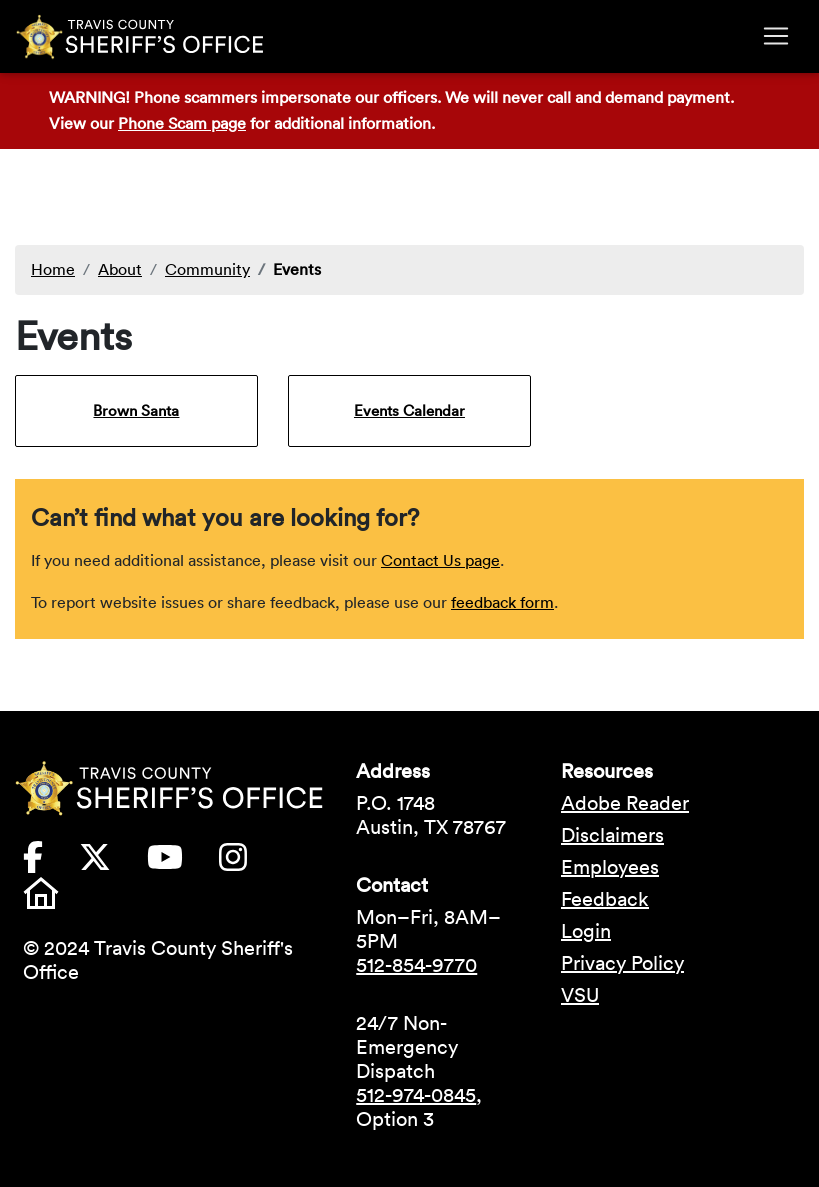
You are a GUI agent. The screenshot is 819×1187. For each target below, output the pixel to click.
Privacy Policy (622, 963)
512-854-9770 (416, 965)
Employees (610, 867)
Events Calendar (409, 410)
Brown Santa (136, 410)
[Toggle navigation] (776, 36)
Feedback (605, 899)
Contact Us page (440, 560)
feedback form (502, 602)
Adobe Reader (625, 803)
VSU (580, 995)
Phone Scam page (182, 123)
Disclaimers (612, 835)
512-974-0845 (416, 1095)
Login (586, 931)
